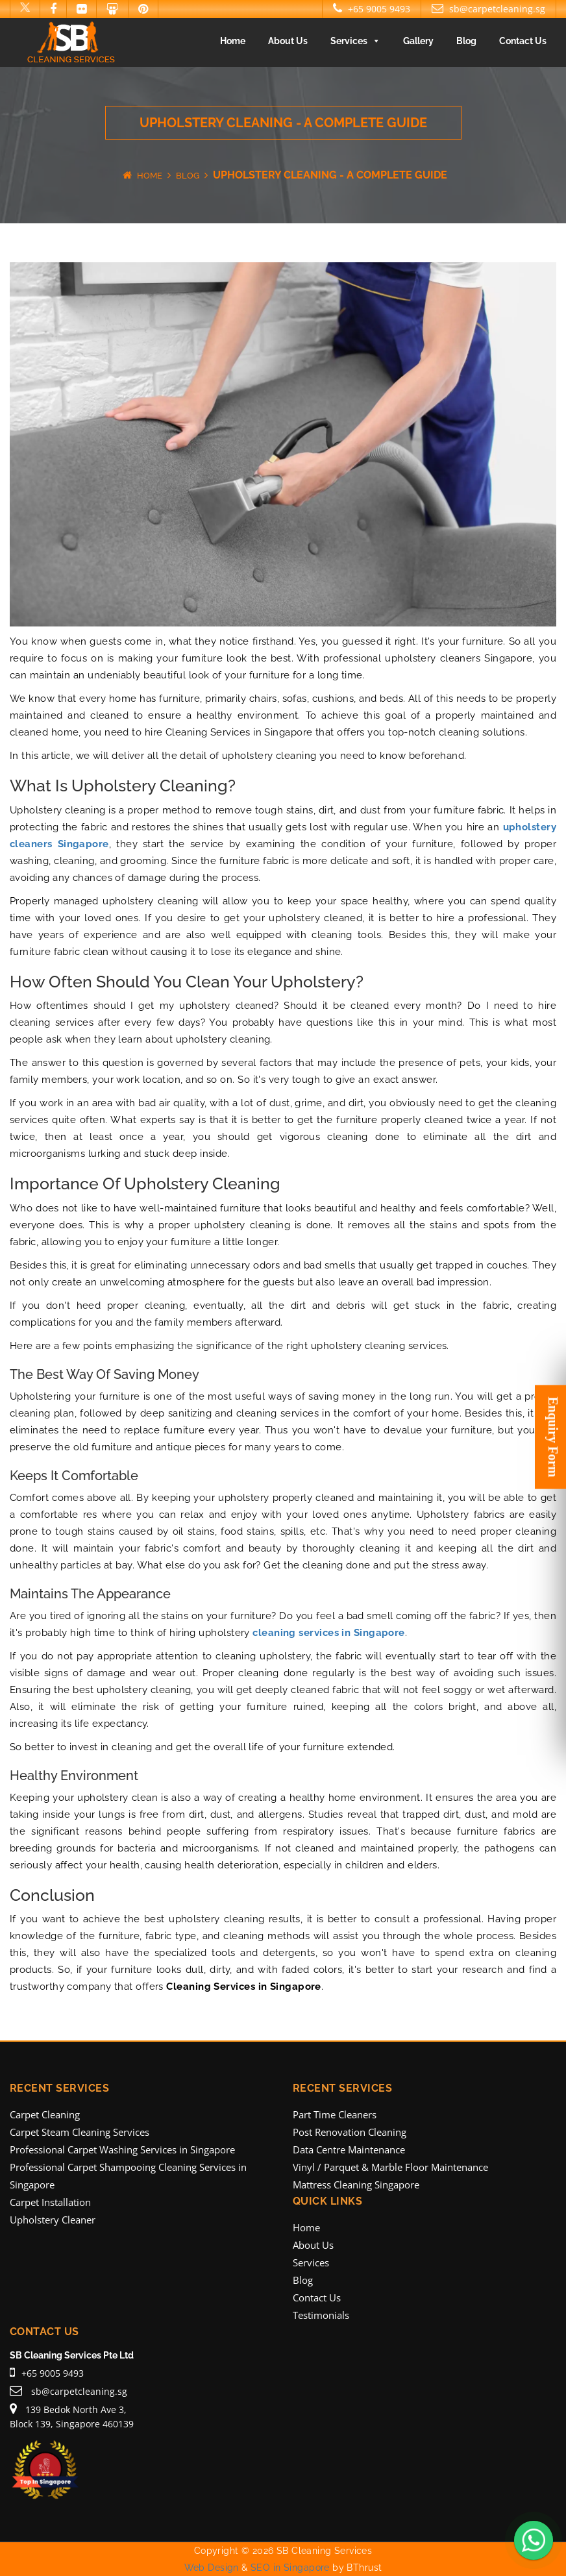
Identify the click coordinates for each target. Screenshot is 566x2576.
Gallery (418, 41)
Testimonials (321, 2315)
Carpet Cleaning (45, 2114)
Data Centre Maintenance (349, 2149)
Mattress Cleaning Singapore (356, 2184)
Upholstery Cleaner (52, 2219)
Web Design (211, 2567)
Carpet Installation (50, 2202)
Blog (466, 41)
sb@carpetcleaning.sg (488, 9)
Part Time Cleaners (334, 2114)
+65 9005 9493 (371, 9)
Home (232, 41)
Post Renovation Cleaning (349, 2131)
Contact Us (523, 41)
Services (355, 41)
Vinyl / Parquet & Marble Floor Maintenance (390, 2167)
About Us (288, 41)
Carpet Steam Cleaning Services (79, 2131)
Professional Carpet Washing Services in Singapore (122, 2149)
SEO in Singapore (290, 2567)
